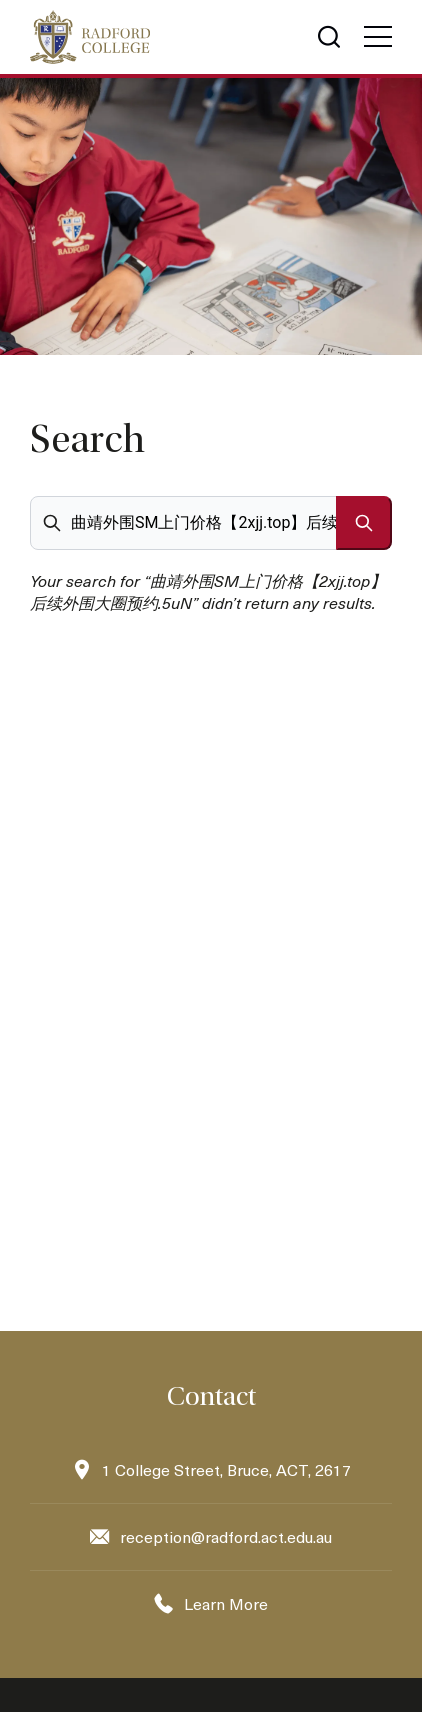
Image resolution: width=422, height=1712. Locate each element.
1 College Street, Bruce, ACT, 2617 (226, 1469)
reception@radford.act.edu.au (226, 1536)
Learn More (226, 1603)
